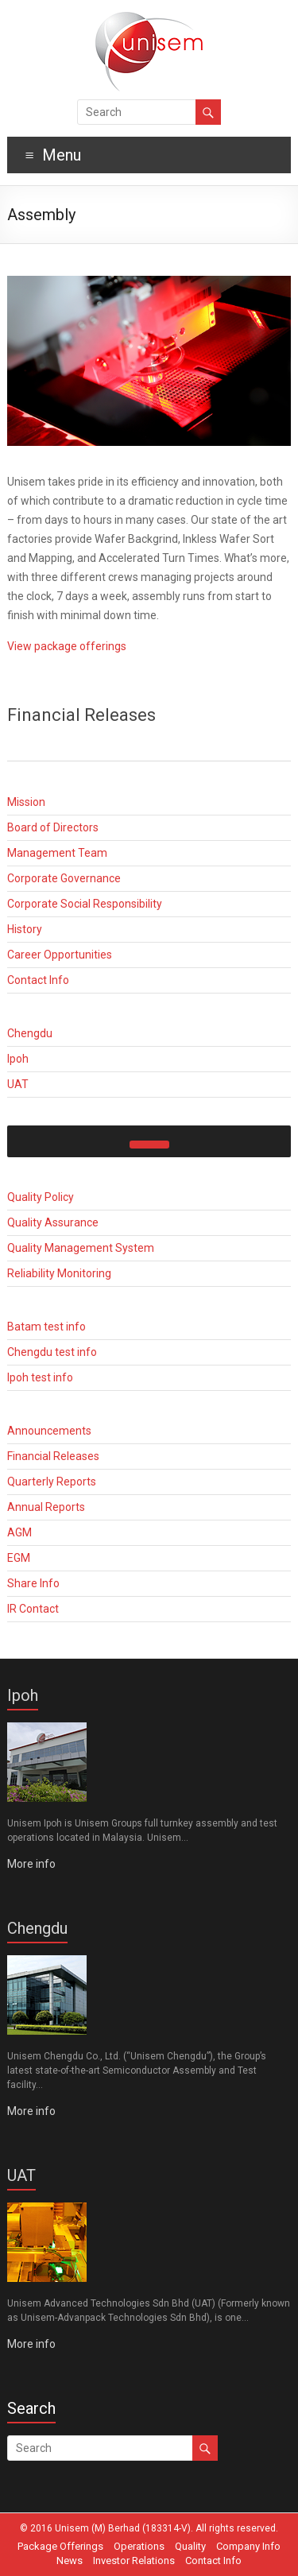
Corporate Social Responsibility (84, 903)
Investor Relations (134, 2560)
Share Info (33, 1583)
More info (31, 1863)
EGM (18, 1557)
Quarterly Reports (51, 1481)
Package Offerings (60, 2546)
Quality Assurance (53, 1222)
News (69, 2560)
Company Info (248, 2546)
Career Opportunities (59, 954)
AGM (19, 1532)
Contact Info (38, 980)
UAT (18, 1084)
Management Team (57, 852)
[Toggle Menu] (149, 1145)
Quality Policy (40, 1197)
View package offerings (66, 646)
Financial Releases (53, 1456)
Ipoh (18, 1058)
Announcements (49, 1430)
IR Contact (33, 1608)
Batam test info (46, 1326)
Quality (190, 2546)
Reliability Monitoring (59, 1273)
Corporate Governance (64, 878)
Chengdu (29, 1033)
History (24, 929)
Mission (26, 802)
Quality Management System (80, 1248)
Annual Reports (46, 1507)
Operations (139, 2546)
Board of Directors (53, 827)
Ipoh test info (40, 1377)
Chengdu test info (52, 1352)
